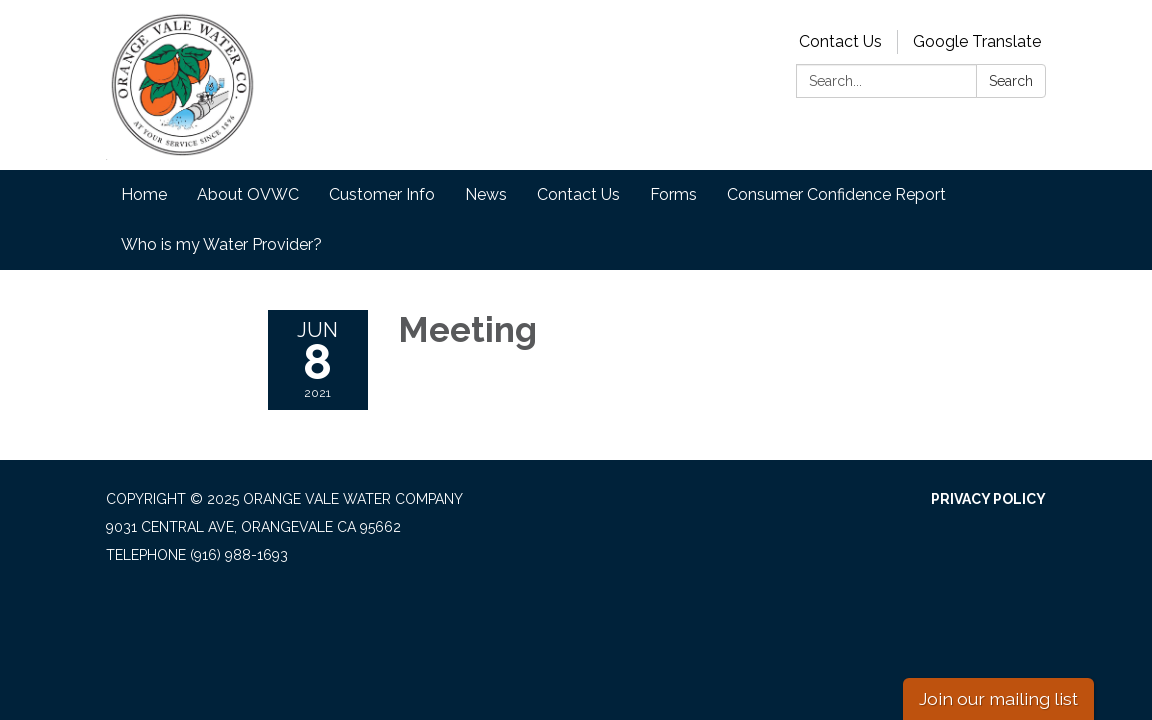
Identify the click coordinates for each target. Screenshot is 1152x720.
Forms (673, 194)
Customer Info (382, 194)
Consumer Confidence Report (836, 194)
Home (144, 194)
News (486, 194)
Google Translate (977, 41)
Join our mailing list (998, 698)
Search (1011, 81)
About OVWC (248, 194)
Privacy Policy (988, 499)
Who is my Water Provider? (221, 244)
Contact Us (840, 41)
